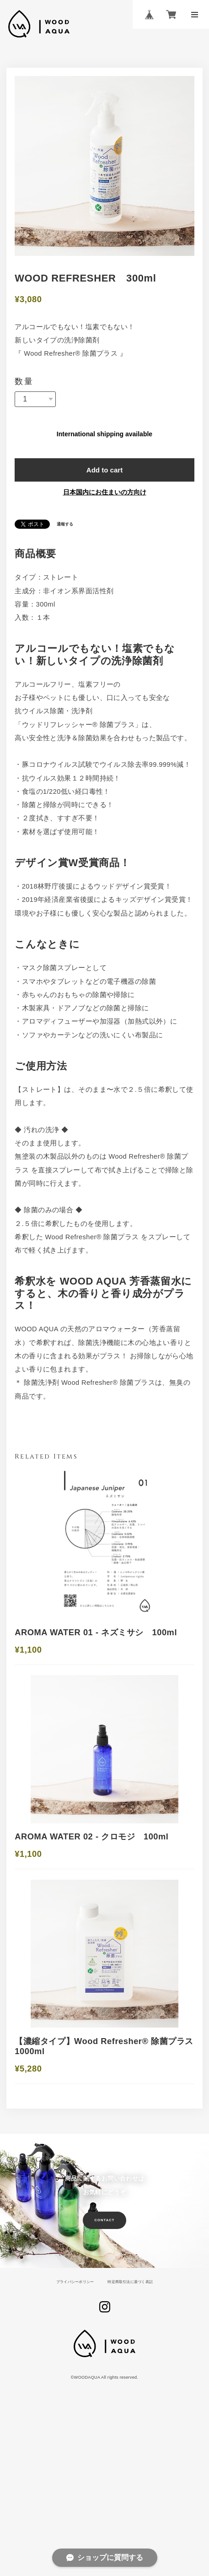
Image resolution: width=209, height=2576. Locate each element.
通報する (67, 538)
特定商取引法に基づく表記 (133, 2404)
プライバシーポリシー (70, 2404)
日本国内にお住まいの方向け (104, 506)
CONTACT (104, 2343)
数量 (24, 387)
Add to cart (104, 481)
